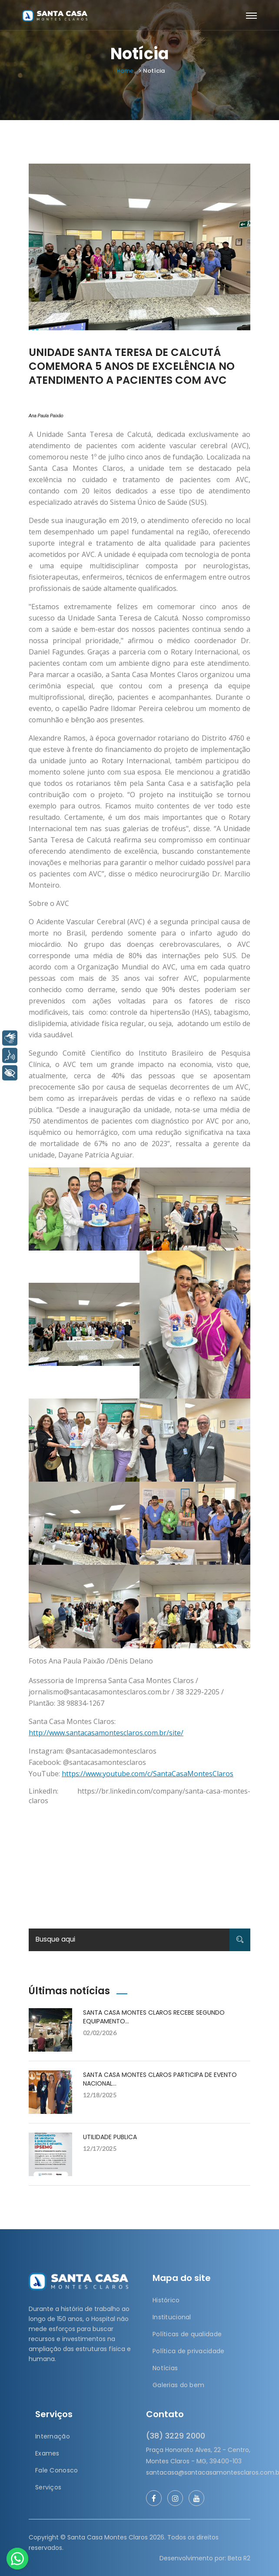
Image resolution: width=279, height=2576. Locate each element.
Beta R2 (239, 2558)
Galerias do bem (178, 2385)
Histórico (166, 2300)
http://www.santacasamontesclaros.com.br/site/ (106, 1732)
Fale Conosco (56, 2470)
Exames (47, 2453)
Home (124, 71)
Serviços (48, 2487)
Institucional (172, 2317)
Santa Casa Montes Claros (108, 2537)
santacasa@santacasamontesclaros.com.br (198, 2472)
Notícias (165, 2368)
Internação (52, 2436)
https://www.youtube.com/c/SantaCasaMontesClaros (147, 1773)
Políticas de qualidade (187, 2334)
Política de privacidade (188, 2351)
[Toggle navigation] (251, 16)
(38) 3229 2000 (175, 2436)
